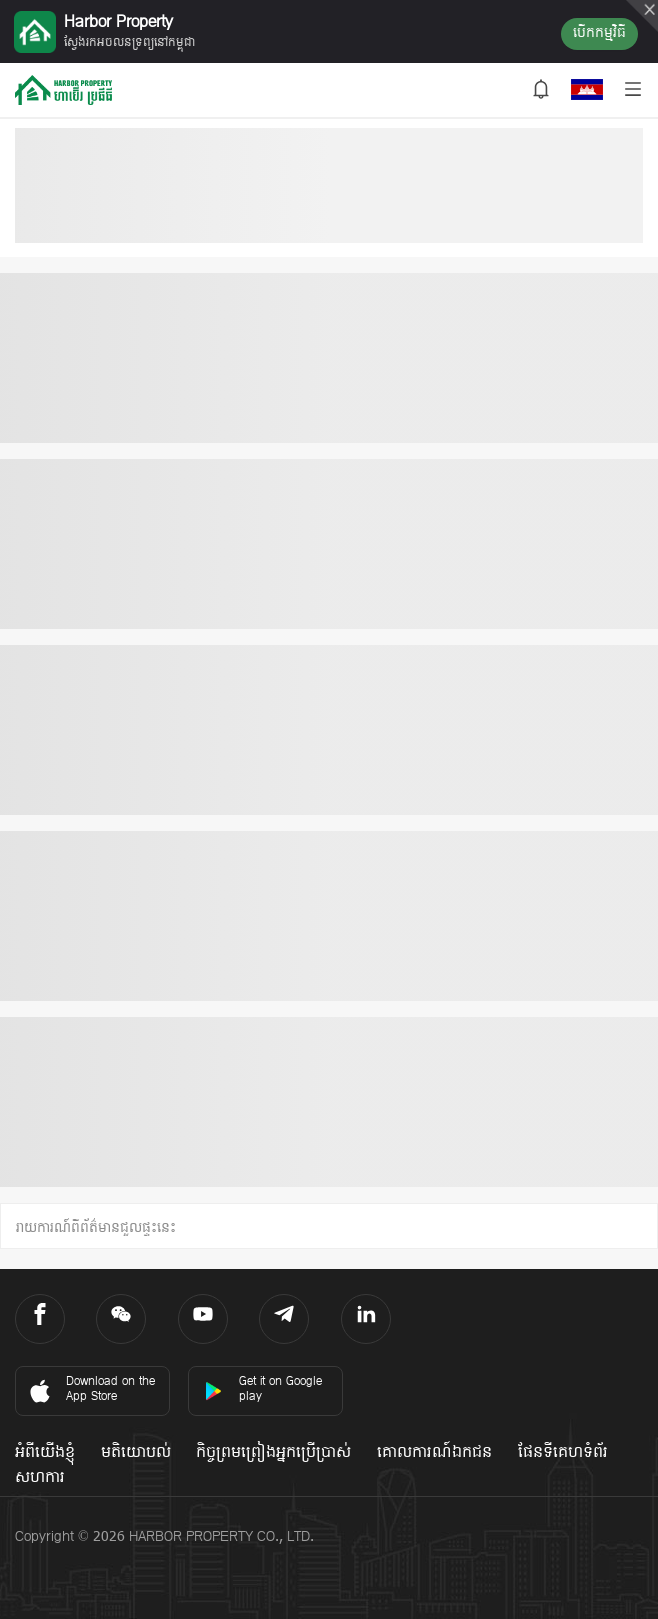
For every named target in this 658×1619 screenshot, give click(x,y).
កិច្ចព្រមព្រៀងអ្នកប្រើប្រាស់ (273, 1453)
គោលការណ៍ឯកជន (434, 1453)
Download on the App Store (90, 1389)
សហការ (40, 1478)
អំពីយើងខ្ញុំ (45, 1453)
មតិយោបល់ (136, 1453)
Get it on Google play (263, 1389)
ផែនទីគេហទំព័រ (563, 1453)
